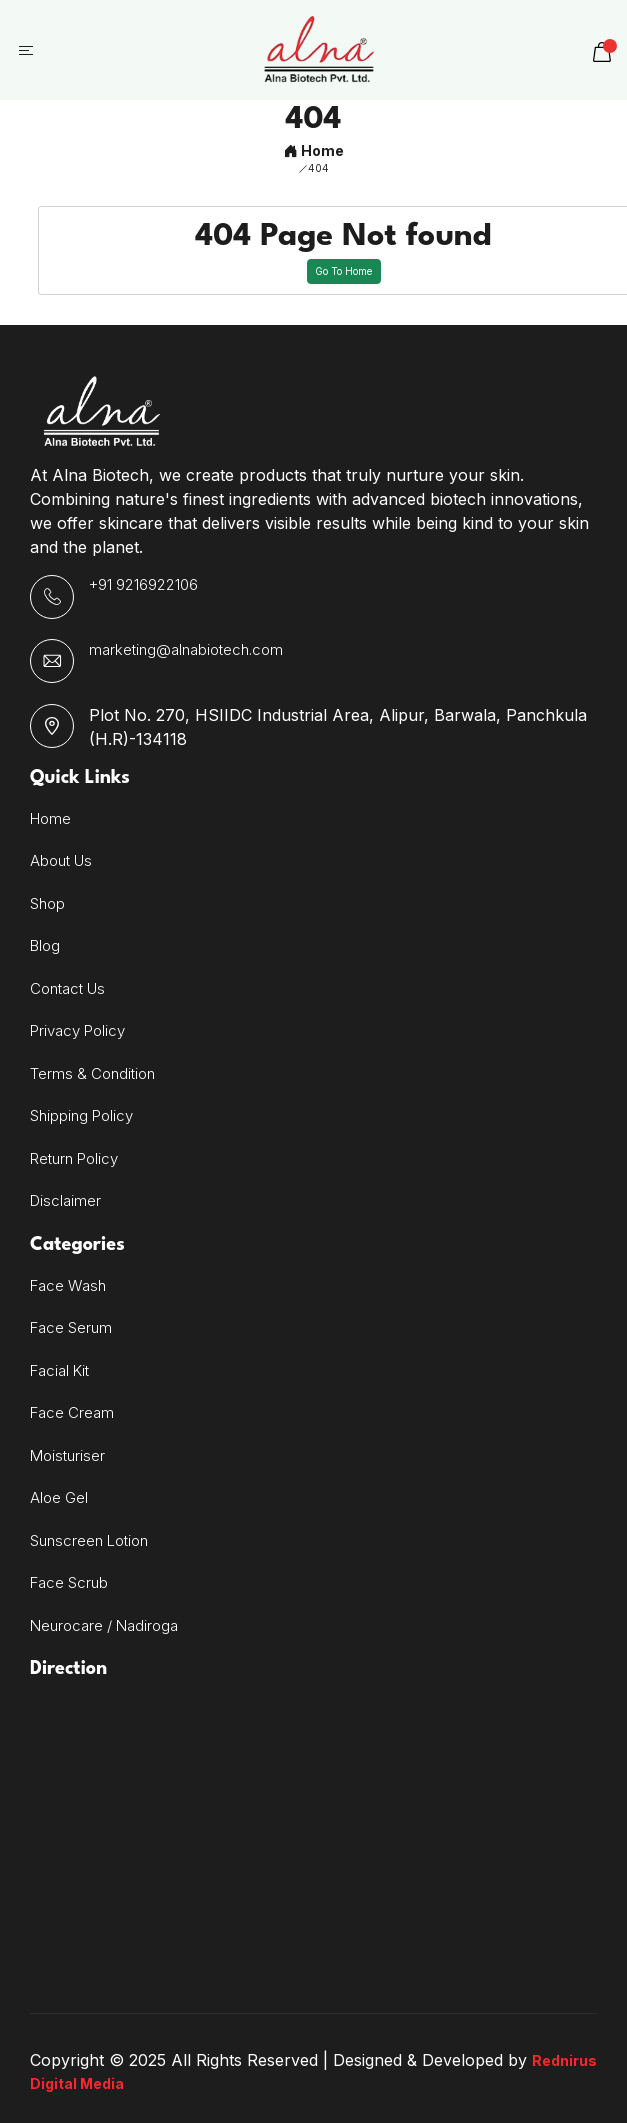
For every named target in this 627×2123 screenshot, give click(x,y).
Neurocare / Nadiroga (104, 1625)
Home (314, 150)
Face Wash (68, 1285)
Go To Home (343, 271)
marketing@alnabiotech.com (186, 649)
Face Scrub (69, 1582)
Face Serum (71, 1327)
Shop (47, 903)
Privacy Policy (77, 1030)
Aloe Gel (59, 1497)
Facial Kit (59, 1370)
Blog (45, 945)
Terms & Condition (92, 1073)
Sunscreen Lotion (89, 1540)
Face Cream (72, 1412)
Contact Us (67, 988)
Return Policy (74, 1158)
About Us (61, 860)
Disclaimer (65, 1200)
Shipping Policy (81, 1115)
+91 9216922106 (143, 584)
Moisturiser (67, 1455)
